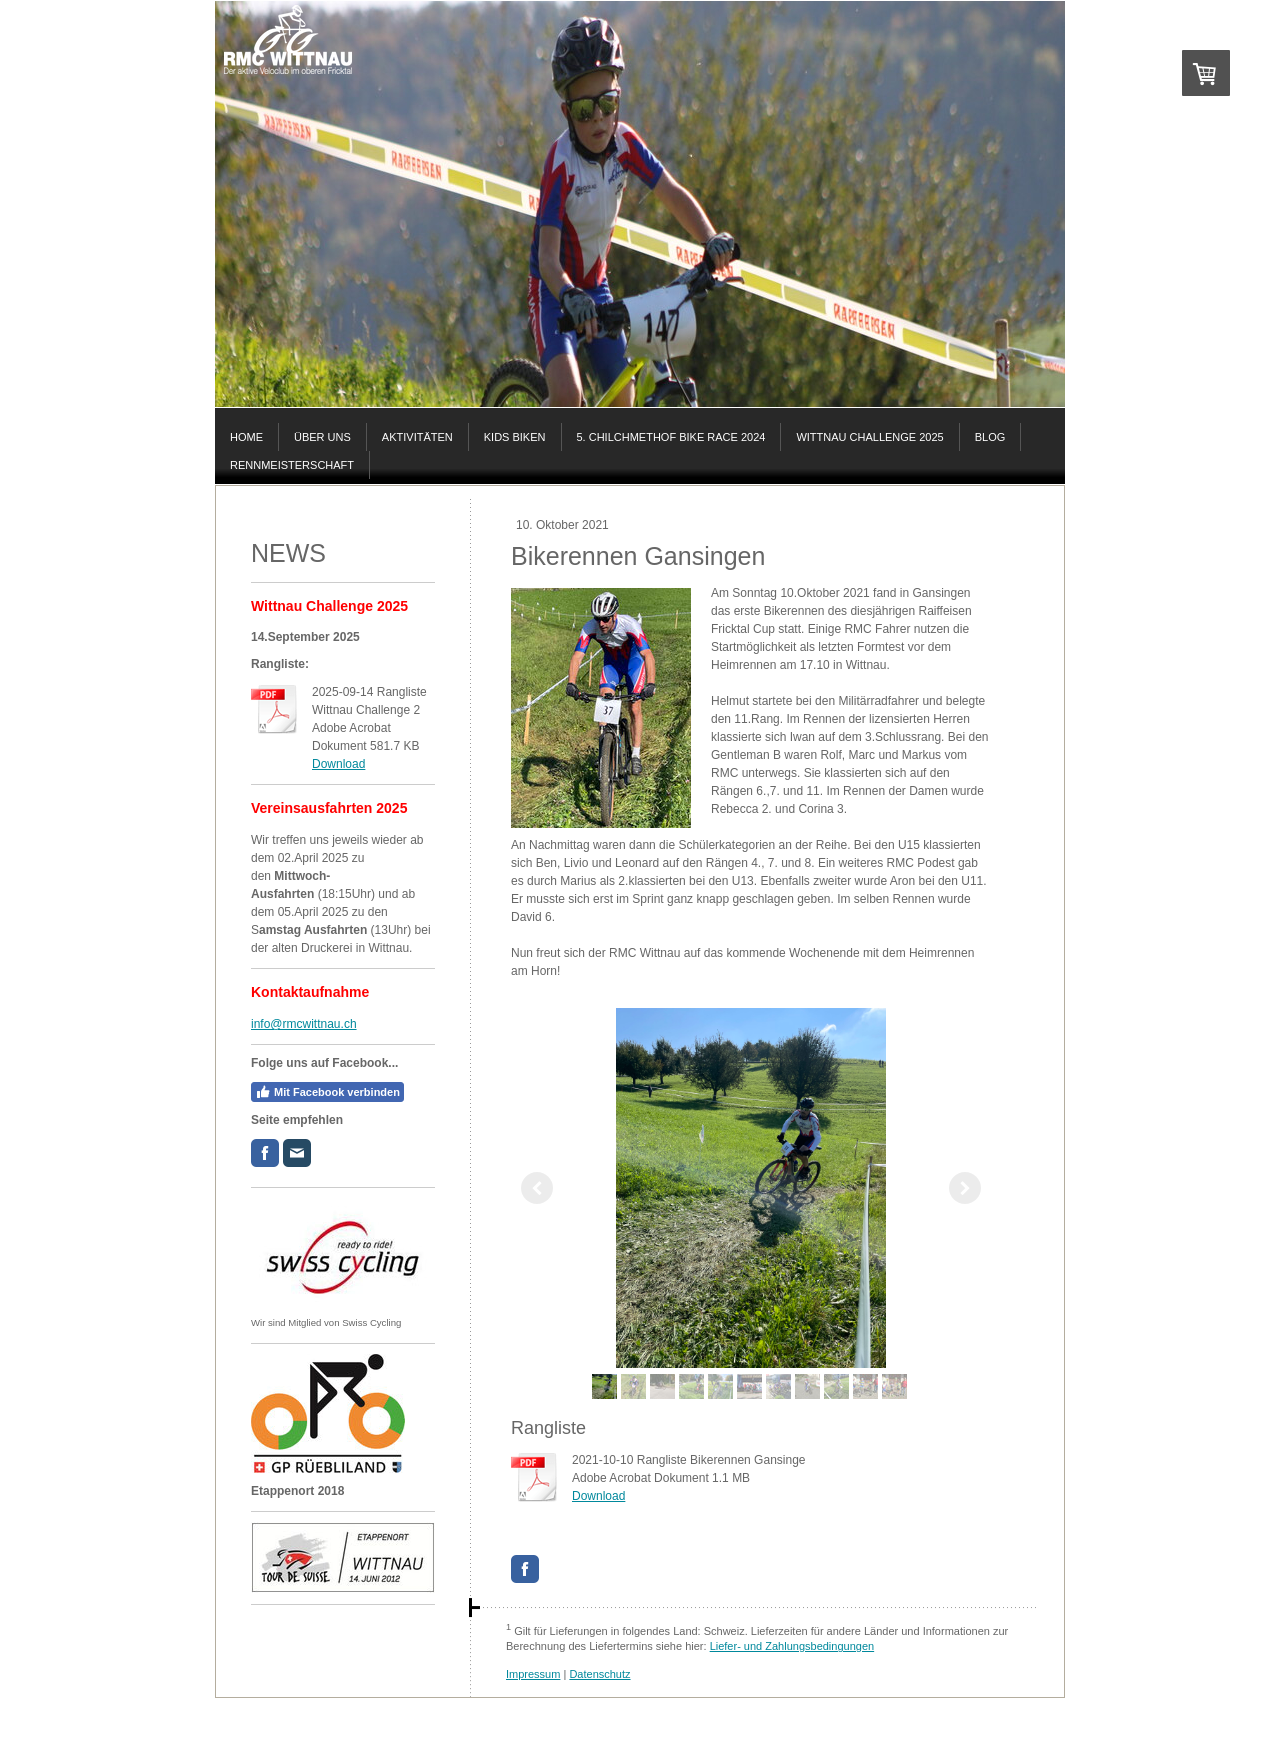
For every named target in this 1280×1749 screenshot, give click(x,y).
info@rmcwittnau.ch (304, 1024)
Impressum (533, 1674)
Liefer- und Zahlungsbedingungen (792, 1646)
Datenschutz (599, 1674)
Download (338, 764)
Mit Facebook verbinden (327, 1092)
